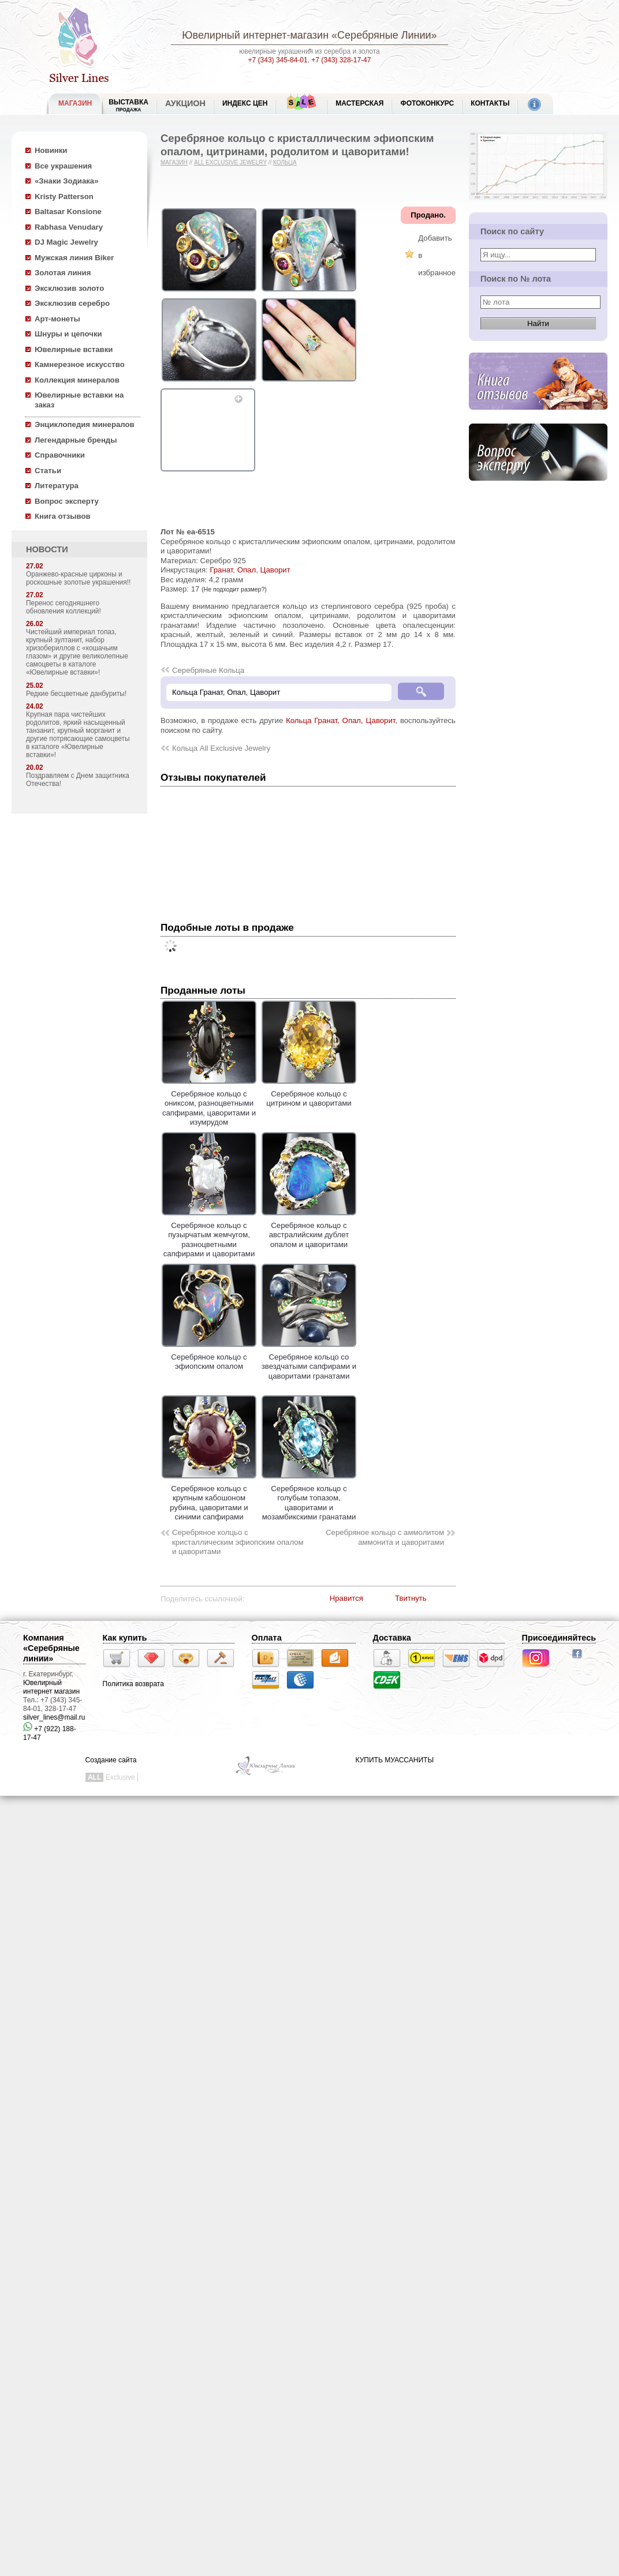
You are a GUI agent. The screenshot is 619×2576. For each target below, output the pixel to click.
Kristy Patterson (64, 196)
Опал (246, 570)
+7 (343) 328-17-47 (341, 60)
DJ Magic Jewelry (66, 242)
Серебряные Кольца (208, 670)
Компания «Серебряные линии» (51, 1648)
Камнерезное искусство (80, 364)
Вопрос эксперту (67, 501)
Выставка (128, 105)
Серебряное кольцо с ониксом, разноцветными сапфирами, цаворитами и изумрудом (209, 1103)
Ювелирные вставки (74, 349)
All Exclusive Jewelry (230, 162)
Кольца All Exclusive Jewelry (221, 748)
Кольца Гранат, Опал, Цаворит (340, 720)
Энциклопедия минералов (85, 424)
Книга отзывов (63, 516)
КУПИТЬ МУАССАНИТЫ (395, 1760)
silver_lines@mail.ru (54, 1717)
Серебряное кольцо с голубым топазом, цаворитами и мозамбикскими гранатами (309, 1497)
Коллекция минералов (77, 380)
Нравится (346, 1598)
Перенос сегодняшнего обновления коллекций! (63, 607)
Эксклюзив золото (69, 288)
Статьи (48, 470)
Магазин (174, 162)
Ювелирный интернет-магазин (255, 35)
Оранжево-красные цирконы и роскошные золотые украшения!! (78, 578)
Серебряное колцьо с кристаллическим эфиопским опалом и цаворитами (238, 1542)
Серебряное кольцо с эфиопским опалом (209, 1357)
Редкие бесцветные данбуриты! (76, 694)
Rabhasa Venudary (69, 227)
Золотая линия (63, 272)
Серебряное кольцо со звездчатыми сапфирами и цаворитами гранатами (309, 1361)
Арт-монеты (57, 318)
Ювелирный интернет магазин (51, 1687)
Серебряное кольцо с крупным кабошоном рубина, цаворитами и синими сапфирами (209, 1497)
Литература (57, 485)
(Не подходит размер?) (234, 589)
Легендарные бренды (76, 440)
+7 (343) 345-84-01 (278, 60)
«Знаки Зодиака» (67, 181)
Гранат (221, 570)
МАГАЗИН (75, 103)
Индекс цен (244, 103)
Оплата (267, 1637)
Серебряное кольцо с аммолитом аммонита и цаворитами (385, 1537)
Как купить (125, 1637)
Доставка (392, 1637)
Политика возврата (133, 1684)
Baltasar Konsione (68, 211)
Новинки (51, 150)
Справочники (60, 455)
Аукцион (185, 103)
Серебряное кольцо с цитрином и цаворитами (309, 1093)
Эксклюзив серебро (72, 303)
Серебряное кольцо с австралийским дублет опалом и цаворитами (309, 1230)
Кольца (285, 162)
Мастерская (359, 103)
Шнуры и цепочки (68, 334)
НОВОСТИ (47, 549)
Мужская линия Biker (74, 257)
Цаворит (275, 570)
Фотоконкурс (427, 103)
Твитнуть (411, 1598)
